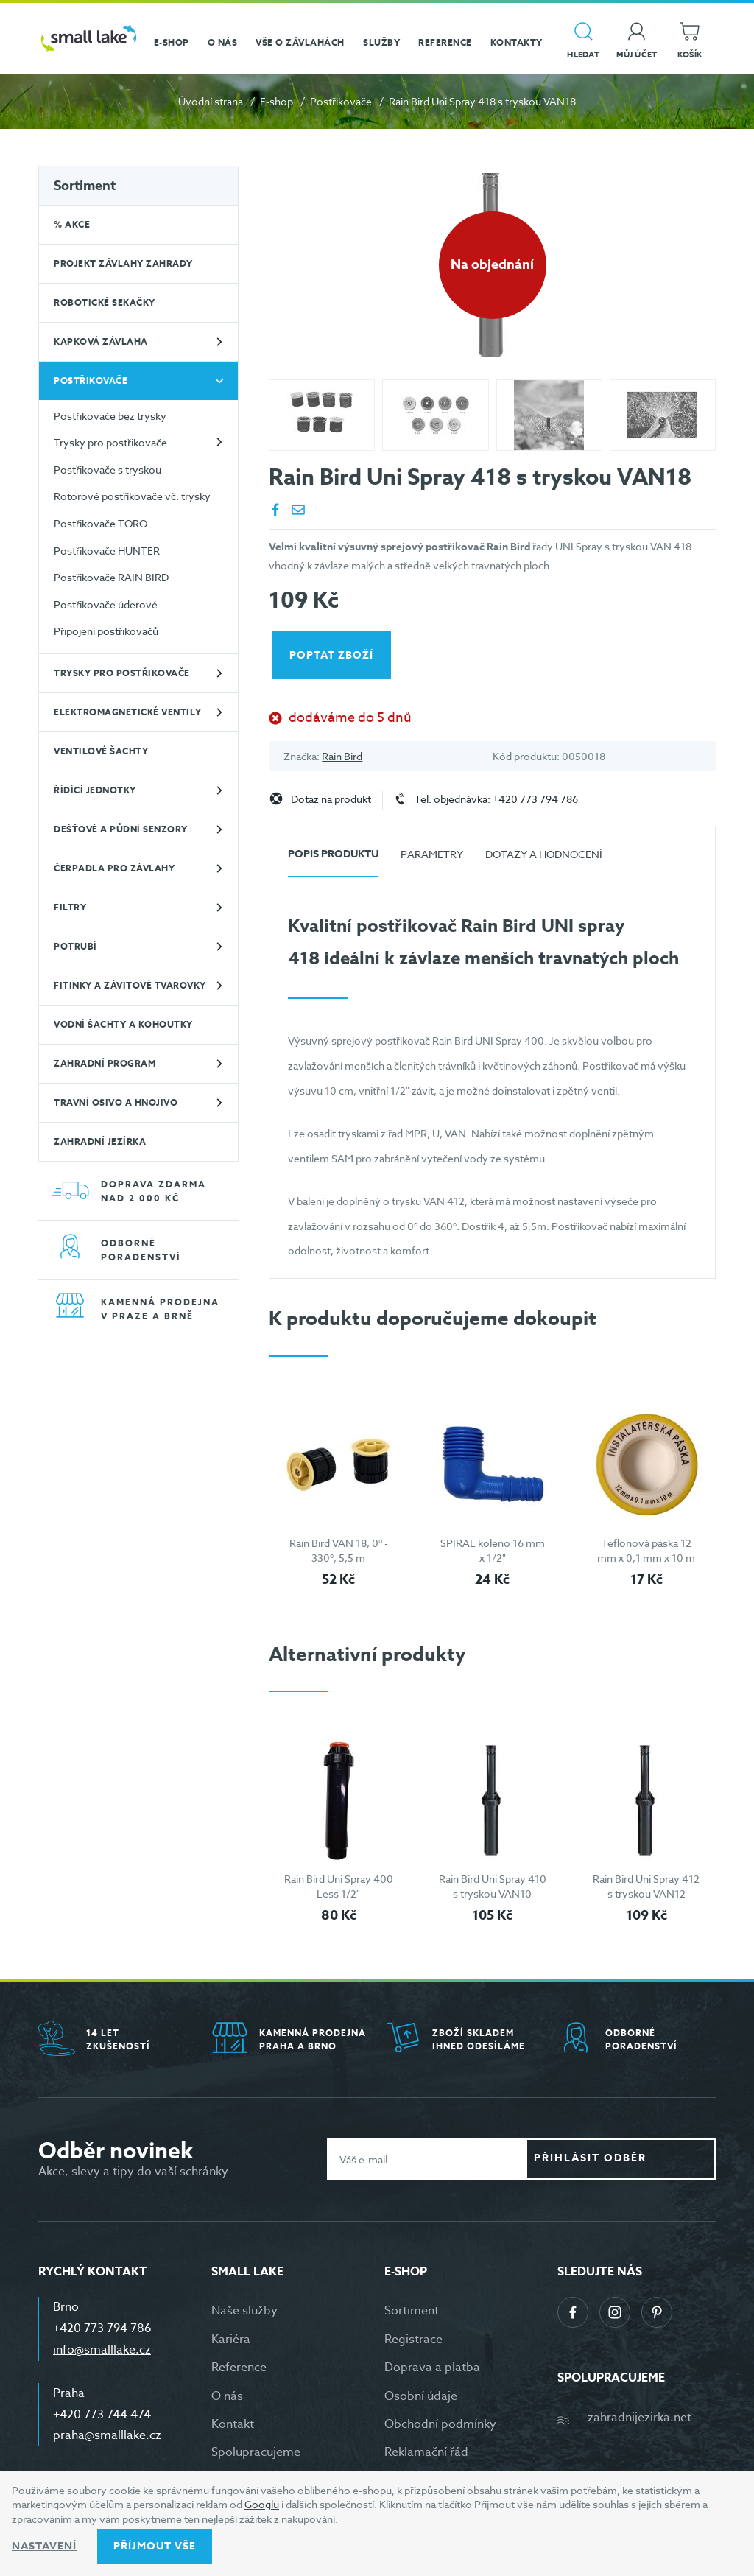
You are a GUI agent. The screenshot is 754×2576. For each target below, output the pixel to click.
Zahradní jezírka (100, 1141)
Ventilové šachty (101, 751)
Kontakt (232, 2424)
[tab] (333, 860)
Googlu (261, 2504)
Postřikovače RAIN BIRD (111, 577)
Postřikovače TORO (100, 523)
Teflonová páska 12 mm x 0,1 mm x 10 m (646, 1550)
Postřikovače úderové (106, 604)
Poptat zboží (334, 655)
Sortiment (85, 185)
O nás (227, 2396)
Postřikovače (341, 101)
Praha (69, 2393)
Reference (239, 2367)
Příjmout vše (154, 2546)
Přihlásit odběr (632, 2158)
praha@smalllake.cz (107, 2435)
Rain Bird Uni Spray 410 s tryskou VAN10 (492, 1886)
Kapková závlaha (101, 341)
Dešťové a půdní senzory (121, 829)
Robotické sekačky (104, 302)
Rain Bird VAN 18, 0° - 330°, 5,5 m (338, 1550)
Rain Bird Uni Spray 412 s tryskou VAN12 (646, 1886)
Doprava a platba (432, 2367)
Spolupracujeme (255, 2452)
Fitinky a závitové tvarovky (130, 985)
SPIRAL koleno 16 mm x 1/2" (492, 1550)
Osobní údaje (420, 2396)
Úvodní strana (210, 101)
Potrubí (75, 946)
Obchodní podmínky (440, 2424)
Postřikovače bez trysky (110, 416)
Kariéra (230, 2339)
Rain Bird (342, 756)
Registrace (413, 2339)
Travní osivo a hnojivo (115, 1102)
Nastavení (44, 2546)
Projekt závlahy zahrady (123, 263)
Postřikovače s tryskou (107, 470)
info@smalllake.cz (102, 2350)
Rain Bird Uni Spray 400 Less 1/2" (338, 1886)
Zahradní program (104, 1063)
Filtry (70, 907)
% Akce (72, 224)
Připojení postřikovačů (106, 631)
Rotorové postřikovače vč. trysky (132, 496)
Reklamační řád (426, 2452)
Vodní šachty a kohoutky (123, 1024)
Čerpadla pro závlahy (114, 868)
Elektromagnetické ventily (128, 712)
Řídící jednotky (95, 790)
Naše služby (244, 2311)
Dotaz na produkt (331, 799)
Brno (66, 2307)
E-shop (276, 101)
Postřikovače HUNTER (107, 551)
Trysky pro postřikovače (110, 442)
